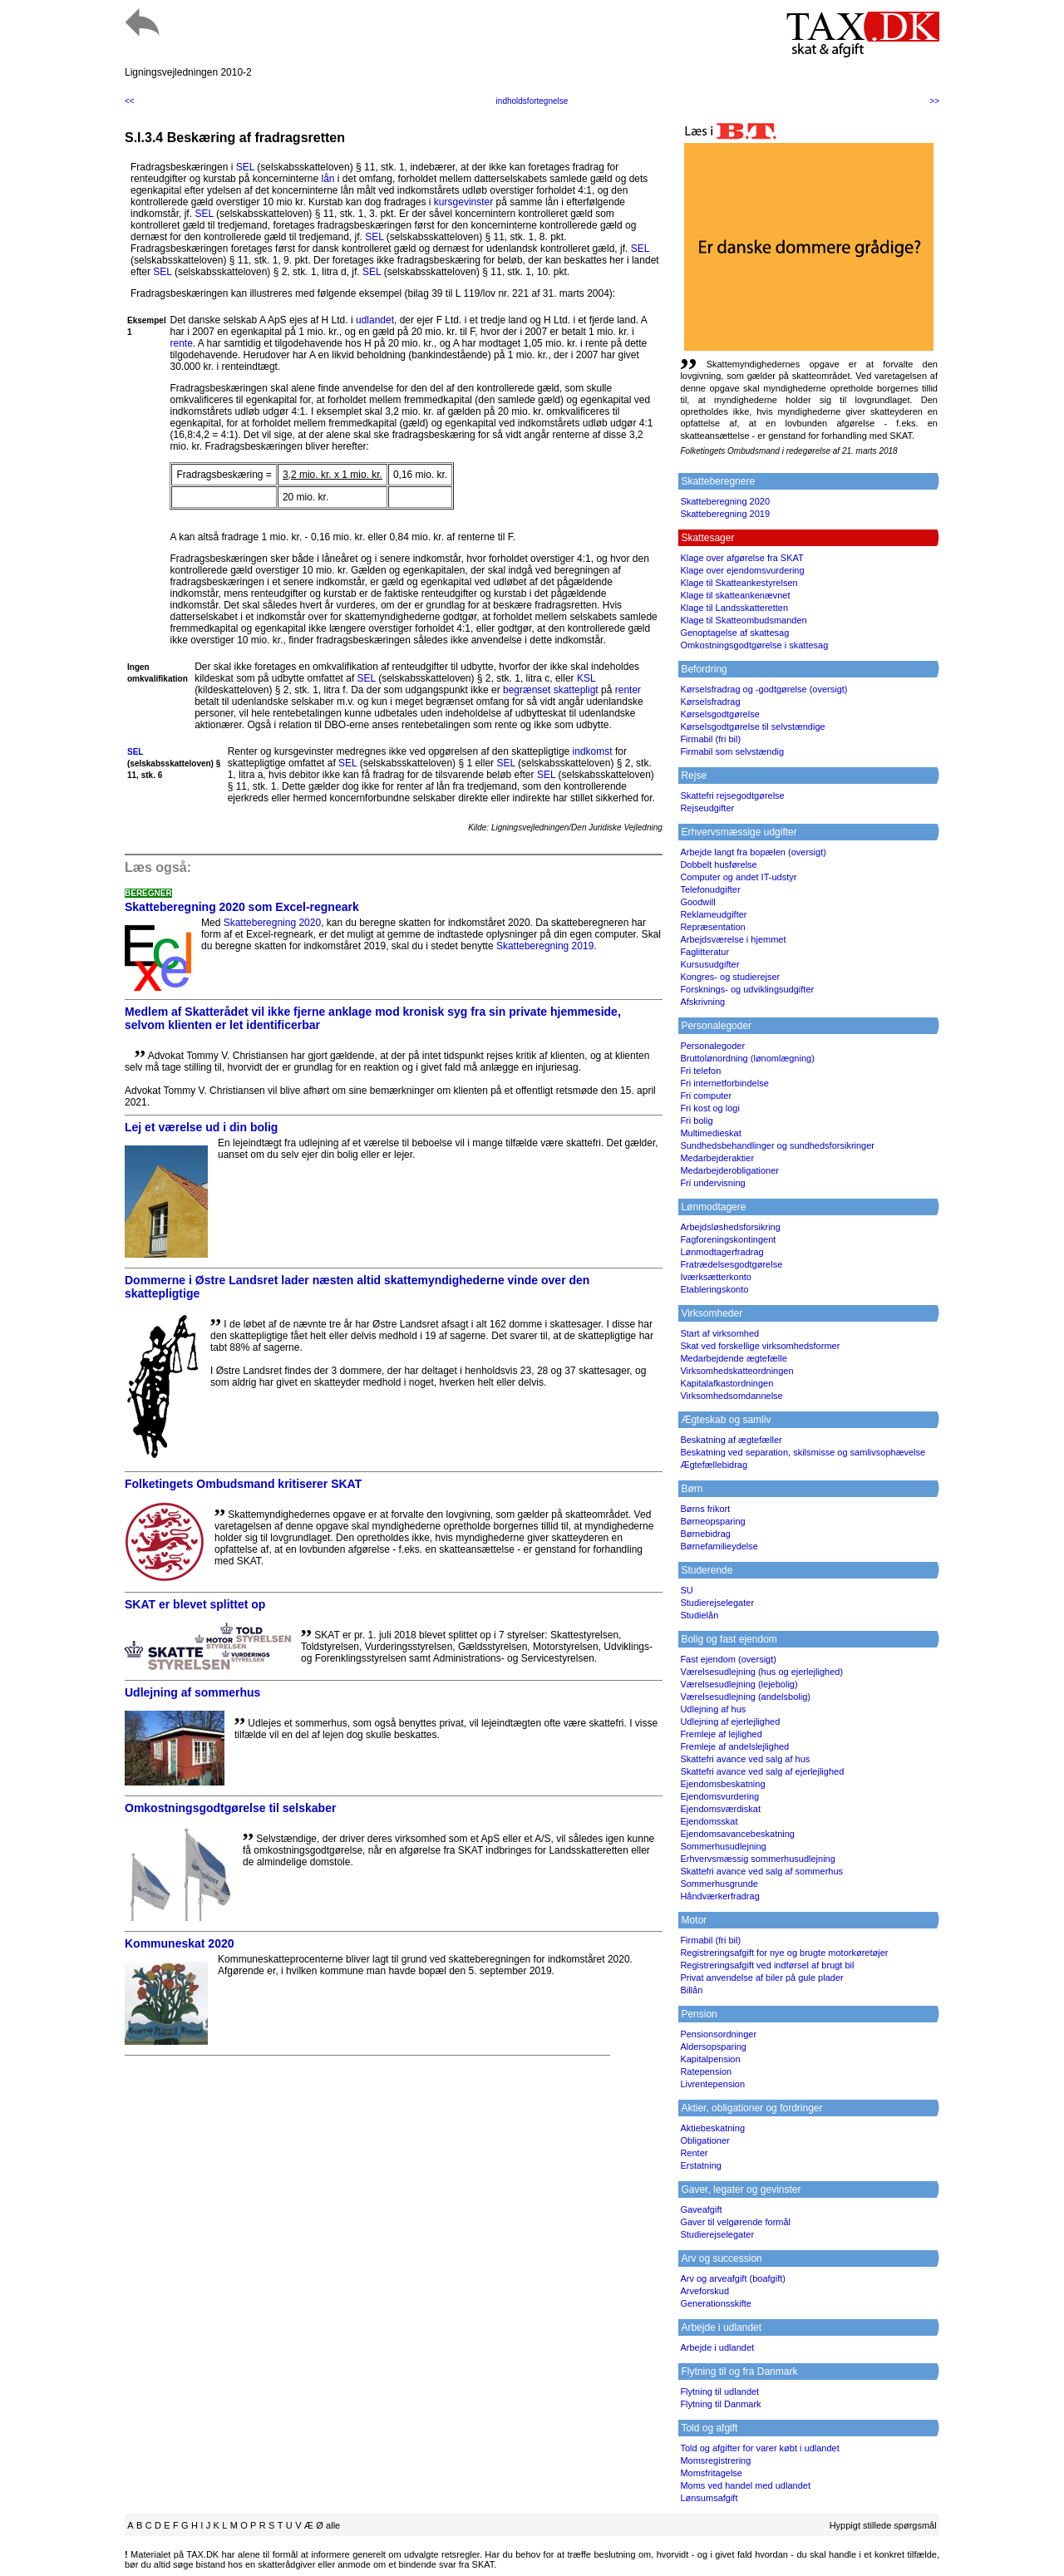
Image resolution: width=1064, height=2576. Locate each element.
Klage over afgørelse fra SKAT (741, 558)
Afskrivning (702, 1002)
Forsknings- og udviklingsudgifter (747, 989)
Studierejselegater (717, 1603)
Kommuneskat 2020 (179, 1943)
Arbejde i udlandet (717, 2347)
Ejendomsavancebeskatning (737, 1834)
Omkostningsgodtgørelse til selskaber (230, 1808)
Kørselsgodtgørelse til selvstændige (752, 726)
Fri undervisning (712, 1183)
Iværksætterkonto (715, 1277)
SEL (245, 167)
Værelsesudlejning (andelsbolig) (745, 1697)
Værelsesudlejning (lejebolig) (738, 1684)
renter (628, 690)
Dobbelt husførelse (718, 864)
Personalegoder (712, 1046)
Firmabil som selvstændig (732, 751)
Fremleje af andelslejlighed (734, 1746)
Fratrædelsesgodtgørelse (731, 1264)
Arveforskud (704, 2291)
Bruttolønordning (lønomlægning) (747, 1058)
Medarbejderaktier (717, 1158)
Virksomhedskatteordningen (736, 1371)
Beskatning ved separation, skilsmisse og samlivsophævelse (802, 1452)
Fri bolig (696, 1120)
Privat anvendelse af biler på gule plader (761, 1977)
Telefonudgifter (710, 889)
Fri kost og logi (710, 1108)
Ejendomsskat (708, 1821)
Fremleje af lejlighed (720, 1734)
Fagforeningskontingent (728, 1239)
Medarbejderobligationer (729, 1170)
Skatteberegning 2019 (545, 946)
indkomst (593, 751)
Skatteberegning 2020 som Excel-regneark (242, 907)
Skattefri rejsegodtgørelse (732, 795)
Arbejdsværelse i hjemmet (733, 939)
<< (130, 101)
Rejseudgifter (707, 808)
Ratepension (706, 2071)
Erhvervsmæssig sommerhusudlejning (757, 1859)
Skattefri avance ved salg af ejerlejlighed (762, 1771)
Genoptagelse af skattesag (734, 633)
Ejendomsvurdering (719, 1796)
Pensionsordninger (718, 2034)
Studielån (699, 1615)
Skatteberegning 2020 (272, 922)
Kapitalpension (710, 2059)
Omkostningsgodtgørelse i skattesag (754, 645)
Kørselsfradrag (710, 702)
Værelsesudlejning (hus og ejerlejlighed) (761, 1672)
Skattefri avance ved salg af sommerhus (761, 1871)
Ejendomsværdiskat (720, 1809)
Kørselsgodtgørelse (719, 714)
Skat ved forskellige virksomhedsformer (760, 1346)
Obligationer (704, 2140)
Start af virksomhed (719, 1333)
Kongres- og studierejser (730, 977)
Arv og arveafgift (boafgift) (733, 2278)
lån (327, 179)
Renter (693, 2153)
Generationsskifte (715, 2303)
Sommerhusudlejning (723, 1846)
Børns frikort (705, 1509)
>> (934, 101)
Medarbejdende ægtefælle (733, 1358)
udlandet (375, 320)
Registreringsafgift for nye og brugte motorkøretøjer (784, 1953)
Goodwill (697, 902)
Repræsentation (712, 927)
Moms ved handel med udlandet (745, 2485)
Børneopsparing (712, 1521)
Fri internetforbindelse (724, 1083)
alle (333, 2525)
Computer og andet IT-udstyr (738, 877)
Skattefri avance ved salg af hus (745, 1759)
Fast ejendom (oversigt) (728, 1659)
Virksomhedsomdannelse (731, 1396)
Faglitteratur (704, 952)
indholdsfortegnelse (532, 101)
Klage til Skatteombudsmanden (743, 620)
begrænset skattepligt (550, 690)
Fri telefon (700, 1071)
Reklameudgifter (713, 914)
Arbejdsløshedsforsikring (730, 1227)
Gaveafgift (701, 2209)
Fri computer (706, 1096)
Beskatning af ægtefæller (730, 1440)
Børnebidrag (705, 1534)
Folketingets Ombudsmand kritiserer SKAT (243, 1483)
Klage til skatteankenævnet (735, 595)
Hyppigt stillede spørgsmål (883, 2525)
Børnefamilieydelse (719, 1546)
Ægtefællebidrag (713, 1465)
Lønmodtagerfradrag (721, 1252)
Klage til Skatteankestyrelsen (738, 583)
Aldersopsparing (713, 2046)
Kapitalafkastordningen (726, 1383)
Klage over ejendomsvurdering (742, 570)
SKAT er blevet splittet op (195, 1604)
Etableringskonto (714, 1289)
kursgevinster (463, 202)
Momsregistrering (715, 2460)
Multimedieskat (710, 1133)
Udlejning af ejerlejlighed (730, 1721)
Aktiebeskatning (712, 2128)
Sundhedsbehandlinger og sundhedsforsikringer (777, 1145)
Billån (691, 1990)
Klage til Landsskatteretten (734, 608)
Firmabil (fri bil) (710, 739)
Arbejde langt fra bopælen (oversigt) (752, 852)
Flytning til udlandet (719, 2391)
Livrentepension (712, 2084)
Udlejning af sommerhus (192, 1692)
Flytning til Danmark (720, 2404)
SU (686, 1590)
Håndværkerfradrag (719, 1896)
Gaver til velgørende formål (735, 2222)
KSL (586, 678)
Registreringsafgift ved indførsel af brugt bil (767, 1965)
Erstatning (701, 2165)
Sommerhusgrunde (719, 1884)
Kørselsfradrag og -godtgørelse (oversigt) (763, 689)
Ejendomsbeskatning (722, 1784)
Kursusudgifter (709, 964)
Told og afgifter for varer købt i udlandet (759, 2448)
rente (181, 343)
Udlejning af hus (713, 1709)
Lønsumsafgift (708, 2498)
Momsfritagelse (711, 2473)
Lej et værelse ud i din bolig (201, 1127)
